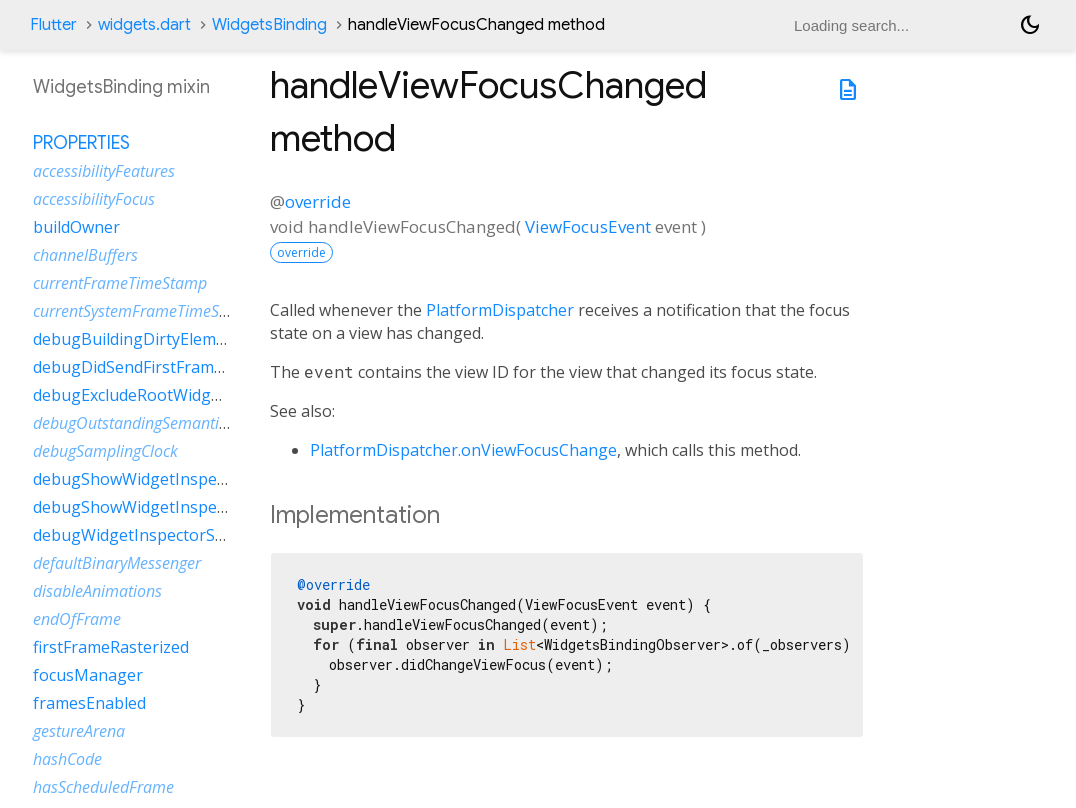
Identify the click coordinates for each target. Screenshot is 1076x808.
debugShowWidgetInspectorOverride (172, 479)
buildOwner (76, 227)
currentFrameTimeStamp (120, 283)
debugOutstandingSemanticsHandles (161, 423)
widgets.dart (144, 25)
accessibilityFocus (94, 199)
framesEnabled (89, 703)
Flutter (53, 25)
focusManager (88, 675)
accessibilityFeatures (104, 171)
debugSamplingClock (105, 451)
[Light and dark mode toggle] (1030, 25)
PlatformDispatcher (500, 310)
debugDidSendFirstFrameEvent (149, 367)
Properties (81, 143)
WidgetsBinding (269, 25)
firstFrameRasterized (111, 647)
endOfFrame (77, 619)
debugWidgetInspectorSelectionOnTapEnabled (209, 535)
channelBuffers (85, 255)
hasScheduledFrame (103, 787)
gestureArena (79, 731)
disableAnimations (97, 591)
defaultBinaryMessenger (117, 563)
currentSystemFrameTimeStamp (144, 311)
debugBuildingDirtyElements (141, 339)
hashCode (67, 759)
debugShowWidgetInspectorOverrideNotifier (201, 507)
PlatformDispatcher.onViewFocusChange (463, 450)
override (318, 201)
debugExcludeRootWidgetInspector (165, 395)
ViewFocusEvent (588, 226)
